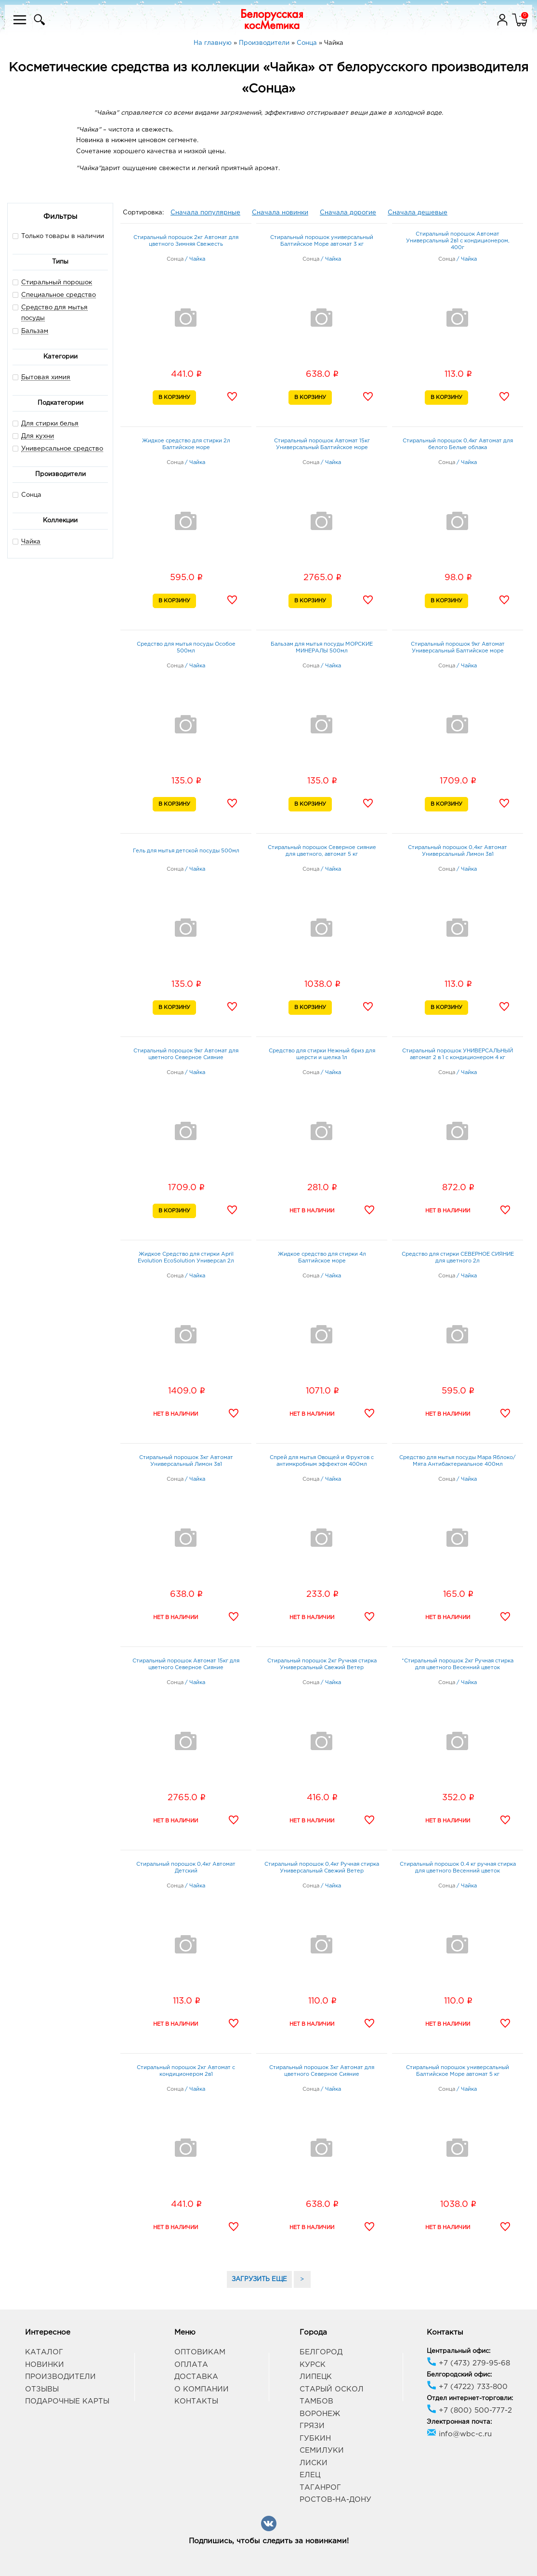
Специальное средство (58, 295)
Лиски (313, 2463)
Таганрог (320, 2487)
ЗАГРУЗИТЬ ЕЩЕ (259, 2279)
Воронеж (320, 2414)
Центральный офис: (458, 2351)
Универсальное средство (62, 448)
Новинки (44, 2365)
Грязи (312, 2426)
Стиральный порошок (56, 282)
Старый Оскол (332, 2389)
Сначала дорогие (348, 212)
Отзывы (42, 2389)
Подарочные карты (67, 2401)
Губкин (315, 2438)
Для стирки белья (50, 423)
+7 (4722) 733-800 (467, 2387)
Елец (310, 2475)
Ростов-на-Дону (335, 2499)
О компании (201, 2389)
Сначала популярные (205, 212)
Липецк (316, 2377)
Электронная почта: (459, 2422)
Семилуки (322, 2450)
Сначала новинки (280, 212)
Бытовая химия (45, 377)
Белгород (321, 2352)
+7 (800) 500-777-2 (469, 2410)
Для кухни (37, 436)
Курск (313, 2365)
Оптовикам (199, 2352)
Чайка (30, 541)
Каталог (44, 2352)
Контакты (196, 2401)
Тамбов (316, 2401)
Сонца (27, 494)
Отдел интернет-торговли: (470, 2398)
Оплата (191, 2365)
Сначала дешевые (417, 212)
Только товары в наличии (58, 236)
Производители (60, 2377)
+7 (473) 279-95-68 (468, 2363)
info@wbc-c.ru (459, 2434)
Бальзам (34, 331)
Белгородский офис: (459, 2374)
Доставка (196, 2377)
